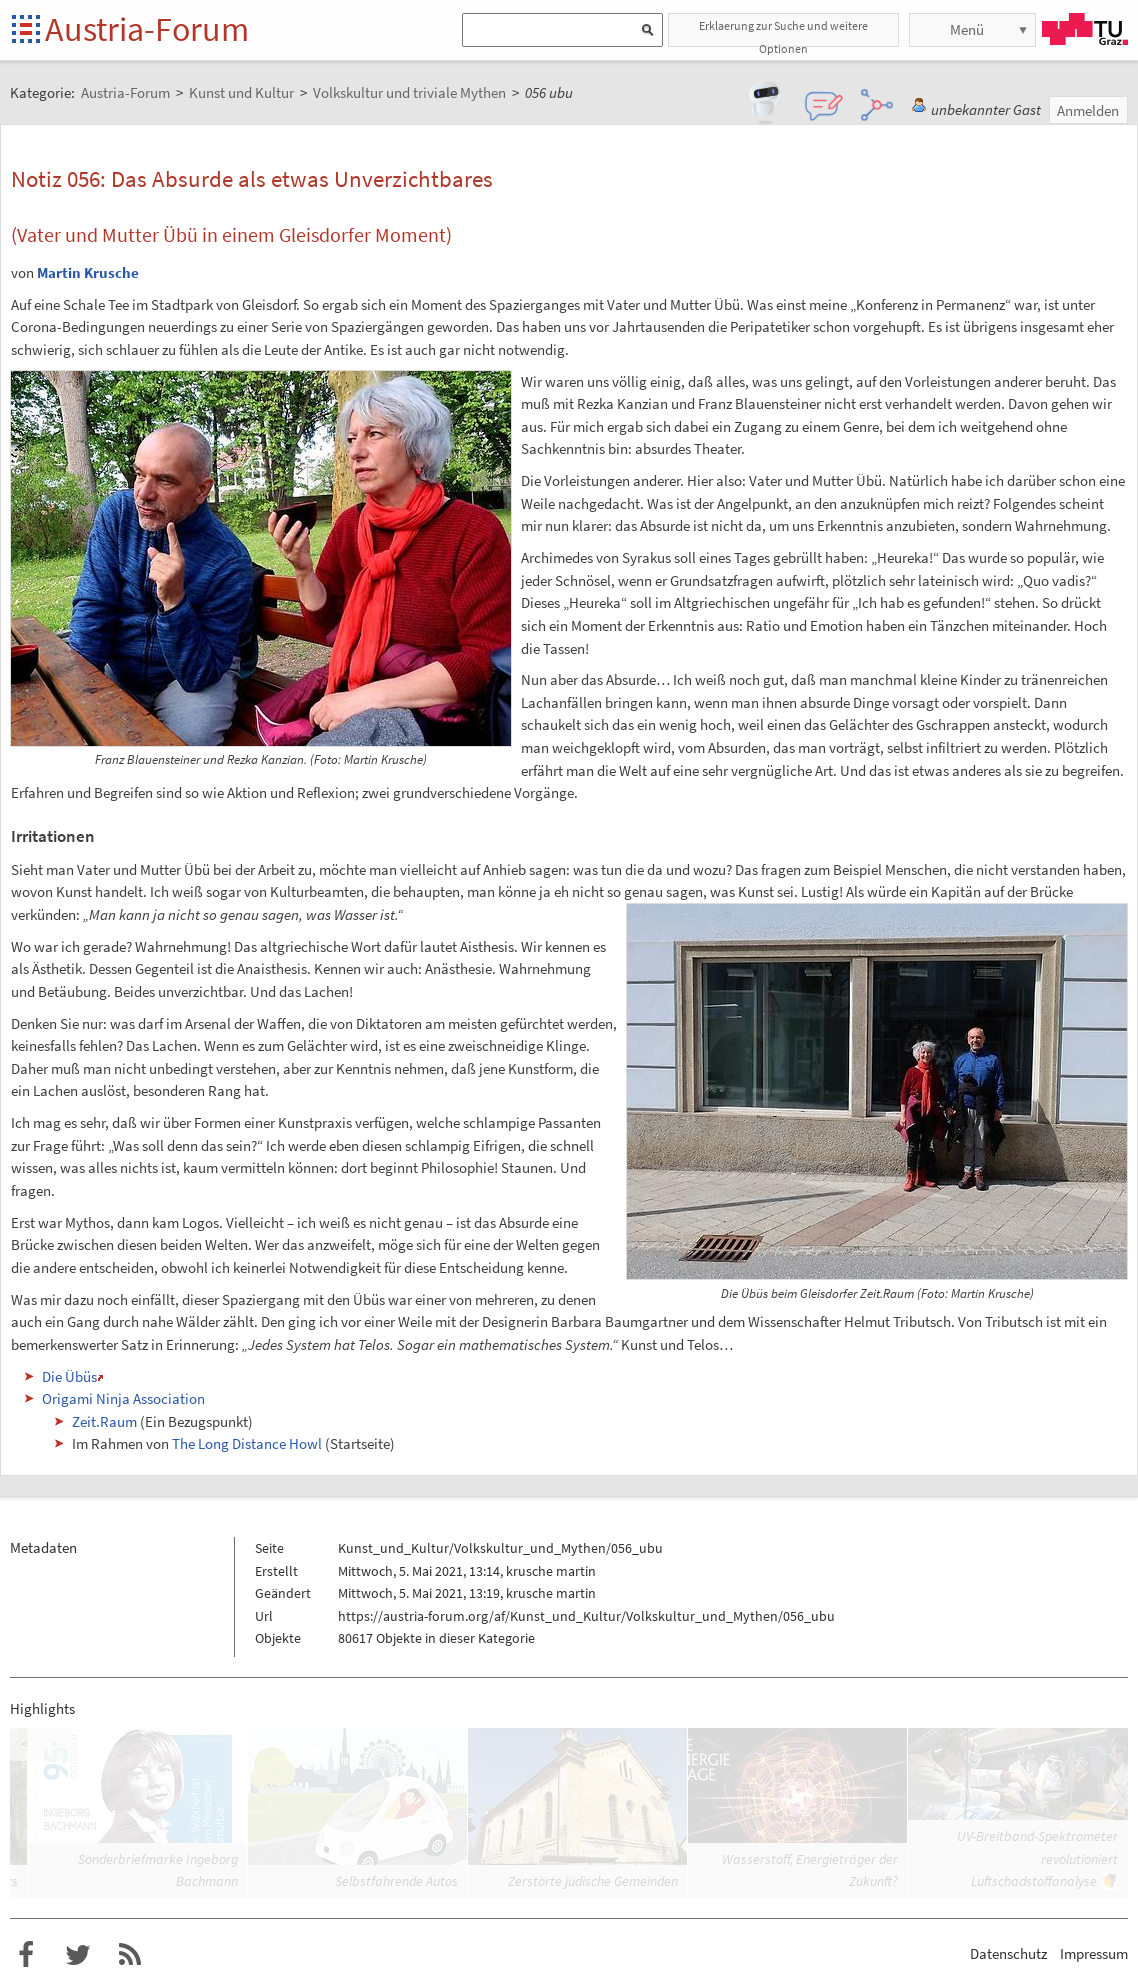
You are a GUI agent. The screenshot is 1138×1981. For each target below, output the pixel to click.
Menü (967, 29)
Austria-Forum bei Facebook (26, 1955)
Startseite (27, 30)
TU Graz (1085, 29)
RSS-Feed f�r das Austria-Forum (130, 1955)
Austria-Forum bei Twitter (78, 1955)
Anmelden (1088, 110)
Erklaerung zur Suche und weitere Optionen (783, 32)
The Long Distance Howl (247, 1443)
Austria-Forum (147, 29)
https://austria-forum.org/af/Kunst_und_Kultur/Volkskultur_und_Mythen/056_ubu (586, 1616)
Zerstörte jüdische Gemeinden (593, 1881)
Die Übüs (69, 1376)
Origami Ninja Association (123, 1398)
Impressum (1094, 1953)
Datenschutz (1008, 1953)
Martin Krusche (88, 272)
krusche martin (551, 1571)
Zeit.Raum (104, 1421)
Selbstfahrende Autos (396, 1881)
